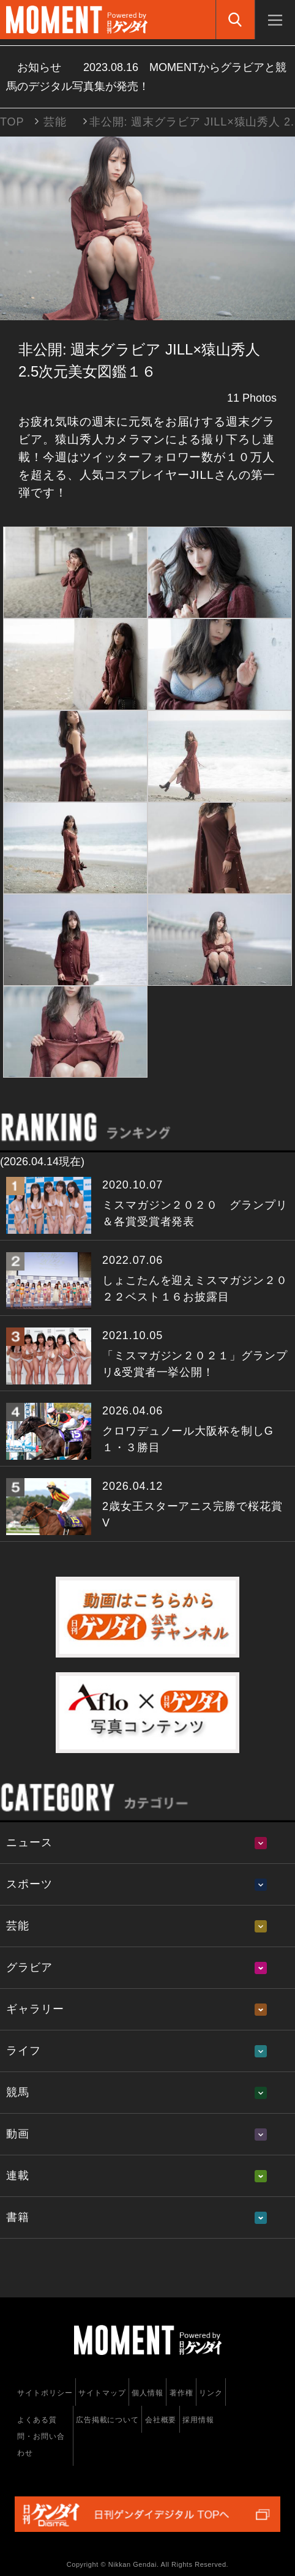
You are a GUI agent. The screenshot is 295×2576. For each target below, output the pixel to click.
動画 (17, 2134)
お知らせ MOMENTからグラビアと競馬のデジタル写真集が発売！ (146, 76)
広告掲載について (107, 2420)
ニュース (29, 1842)
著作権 (181, 2393)
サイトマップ (101, 2393)
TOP (12, 122)
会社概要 (161, 2420)
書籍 (17, 2217)
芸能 (55, 122)
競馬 (17, 2092)
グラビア (29, 1967)
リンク (211, 2393)
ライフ (23, 2051)
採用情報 (198, 2420)
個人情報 (147, 2393)
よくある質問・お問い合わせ (40, 2436)
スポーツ (29, 1884)
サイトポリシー (44, 2393)
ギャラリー (35, 2009)
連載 (17, 2175)
